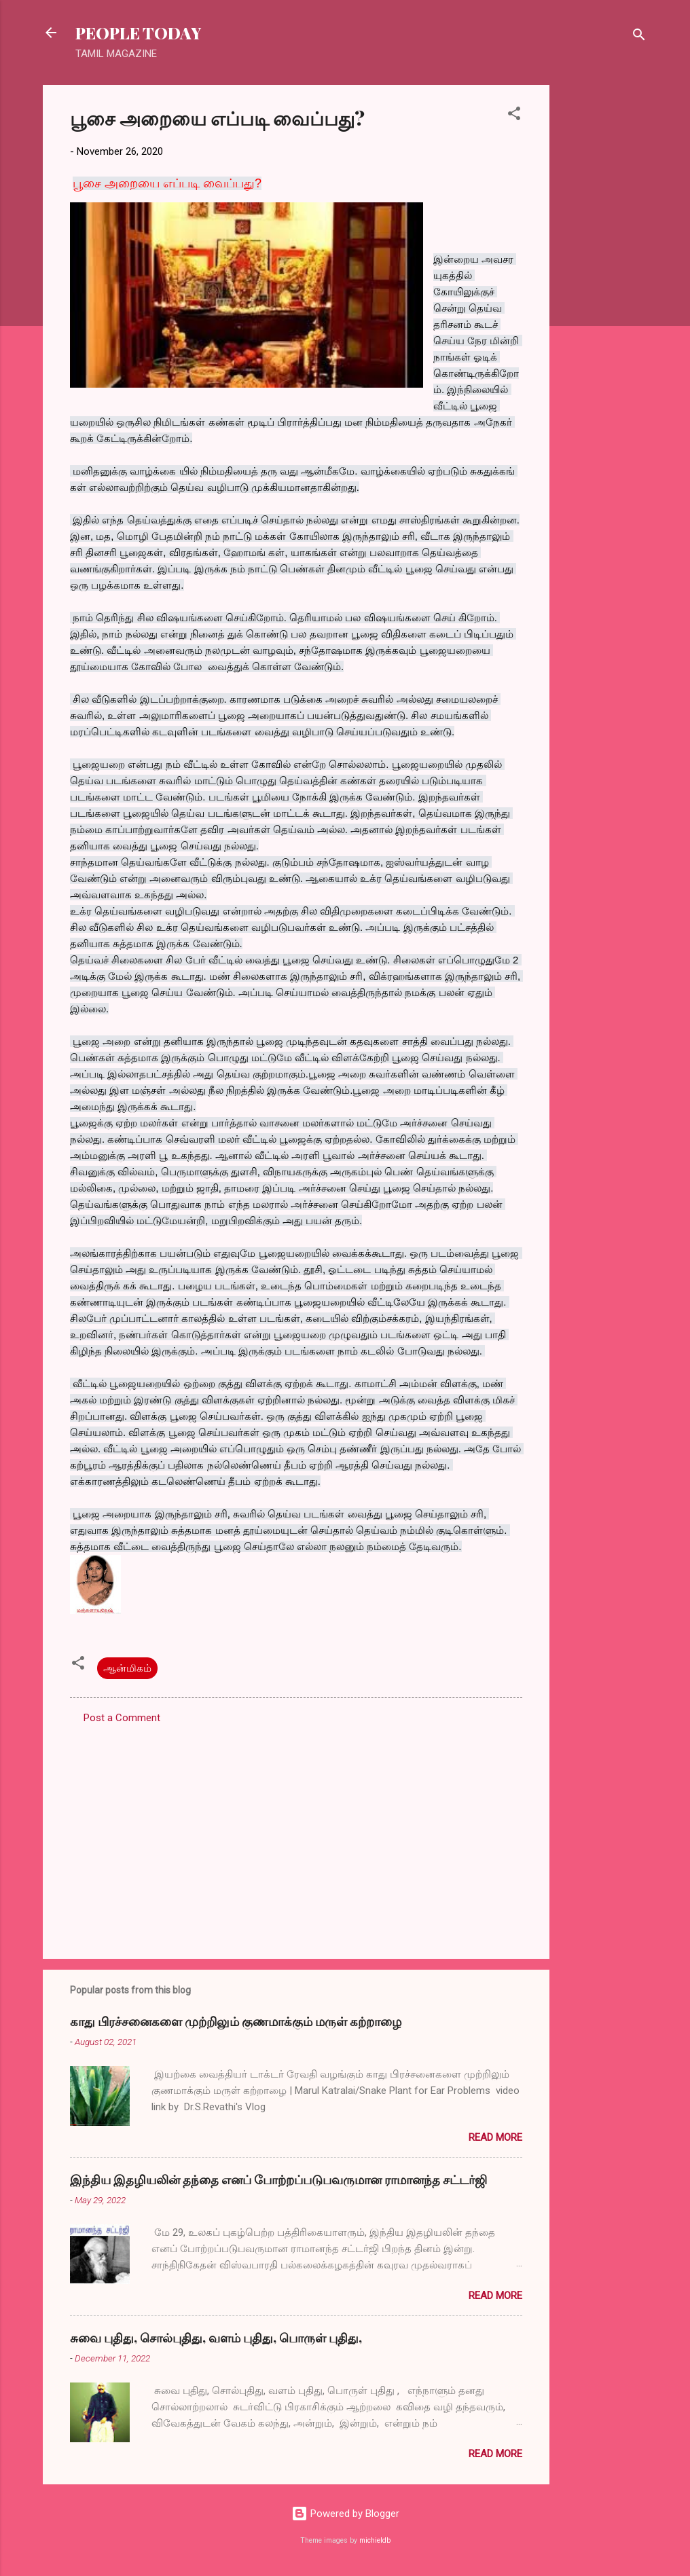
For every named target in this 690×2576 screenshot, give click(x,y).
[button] (514, 115)
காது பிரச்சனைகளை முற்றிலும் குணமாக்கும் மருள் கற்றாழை (235, 2021)
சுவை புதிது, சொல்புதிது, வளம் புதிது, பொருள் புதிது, (216, 2338)
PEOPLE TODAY (138, 32)
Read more (495, 2137)
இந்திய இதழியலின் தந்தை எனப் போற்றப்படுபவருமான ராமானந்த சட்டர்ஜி (278, 2179)
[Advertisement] (603, 288)
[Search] (639, 37)
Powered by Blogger (345, 2513)
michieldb (375, 2540)
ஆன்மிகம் (127, 1668)
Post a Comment (122, 1718)
